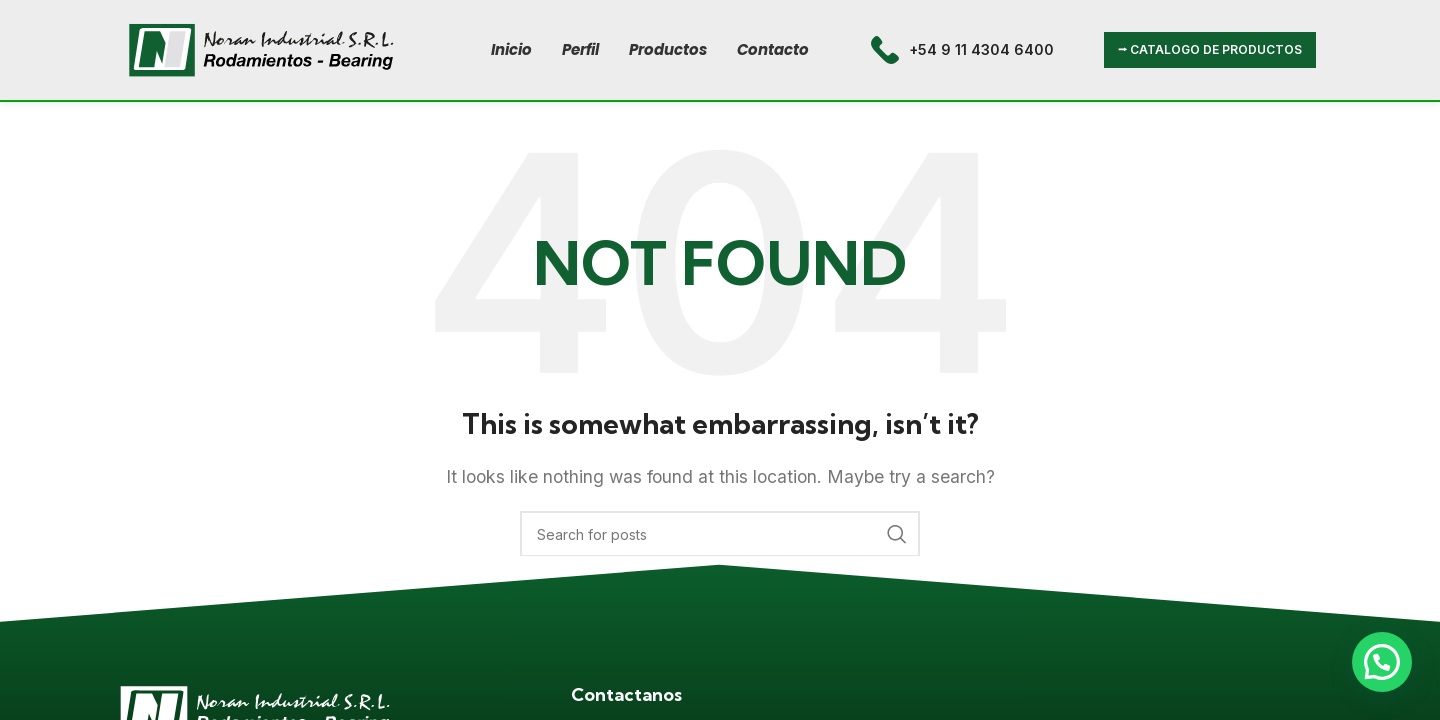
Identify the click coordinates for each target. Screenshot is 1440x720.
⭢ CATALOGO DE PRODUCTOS (1210, 49)
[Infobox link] (962, 50)
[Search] (720, 534)
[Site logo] (261, 48)
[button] (1382, 662)
